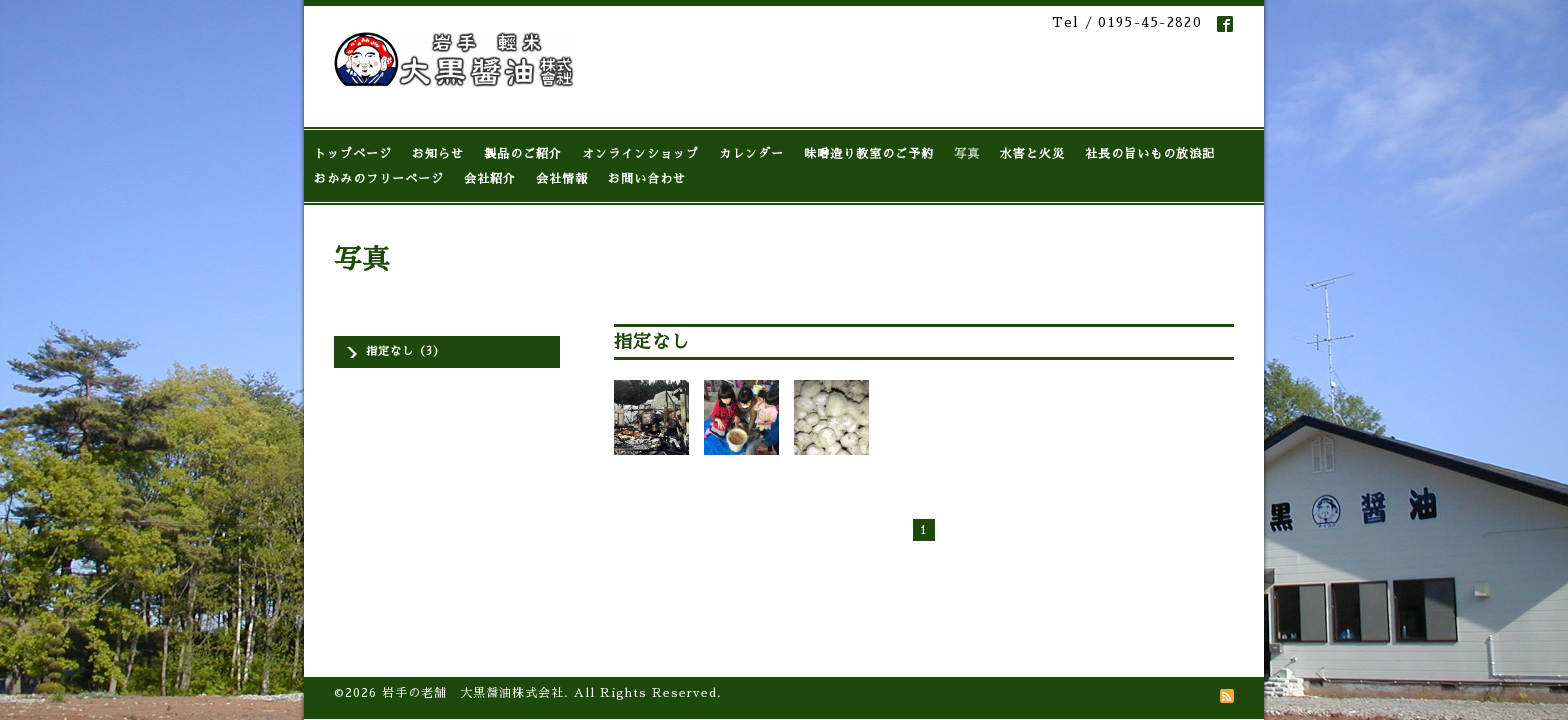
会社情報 (562, 179)
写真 (967, 154)
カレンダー (751, 154)
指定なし (652, 342)
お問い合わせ (647, 179)
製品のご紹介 (523, 154)
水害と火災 (1032, 154)
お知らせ (438, 154)
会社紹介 (490, 179)
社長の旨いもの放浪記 (1150, 154)
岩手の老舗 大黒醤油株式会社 (473, 589)
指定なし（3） (405, 351)
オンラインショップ (640, 154)
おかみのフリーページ (379, 179)
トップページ (353, 154)
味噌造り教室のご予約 (869, 154)
